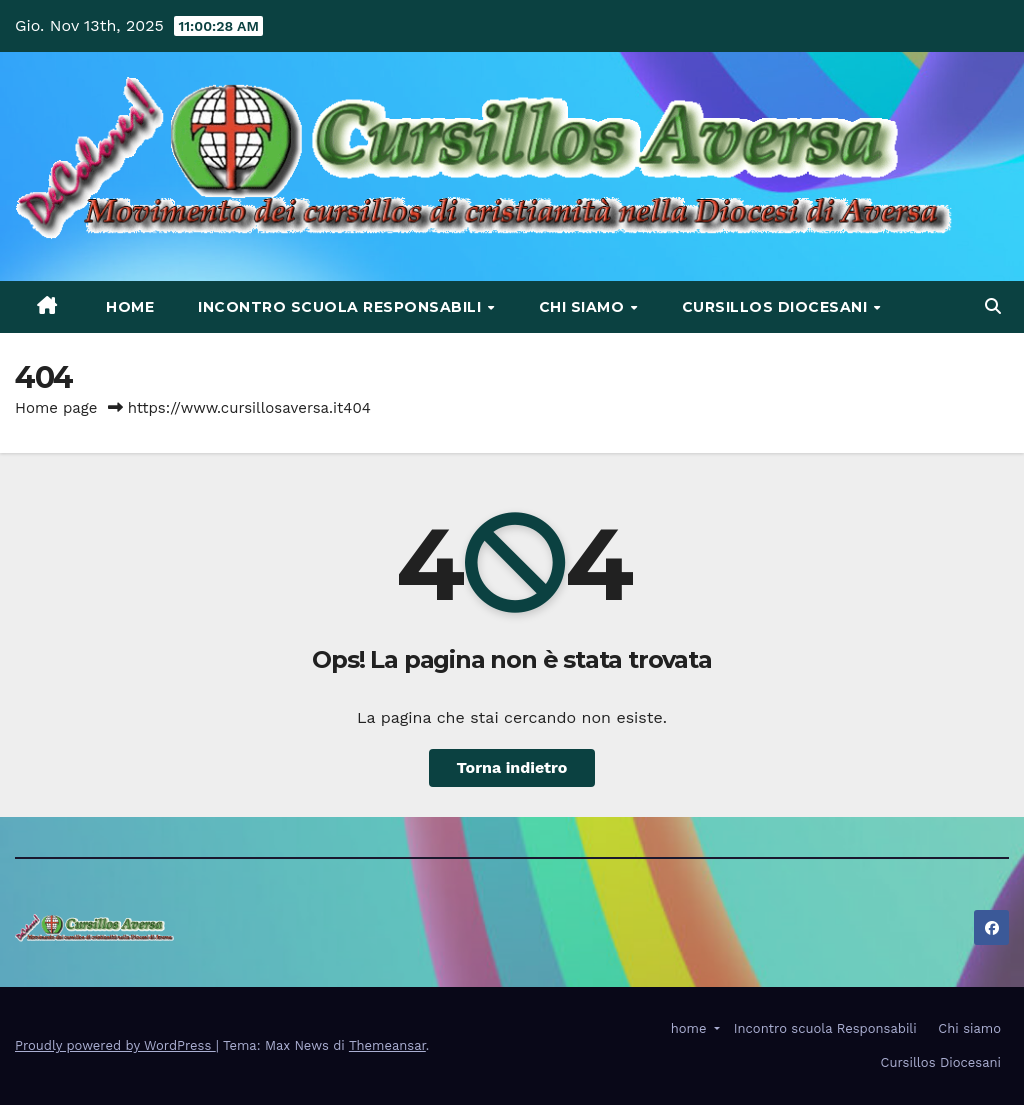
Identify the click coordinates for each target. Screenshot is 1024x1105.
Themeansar (387, 1045)
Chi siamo (584, 307)
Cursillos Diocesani (777, 307)
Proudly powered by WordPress (115, 1045)
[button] (993, 306)
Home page (56, 408)
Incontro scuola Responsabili (342, 307)
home (128, 307)
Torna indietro (512, 767)
